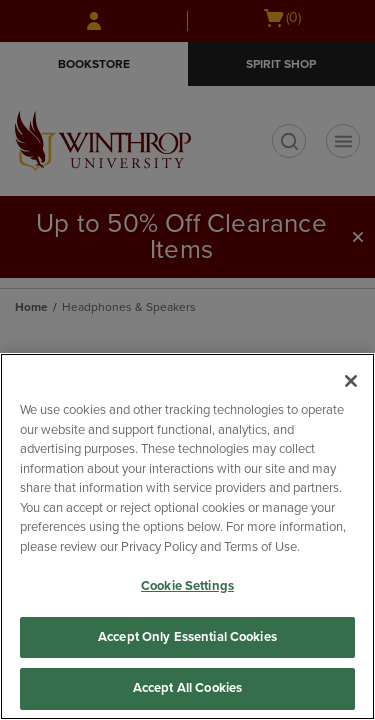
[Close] (351, 381)
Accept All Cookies (187, 688)
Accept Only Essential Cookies (187, 637)
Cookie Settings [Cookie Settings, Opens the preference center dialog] (187, 586)
